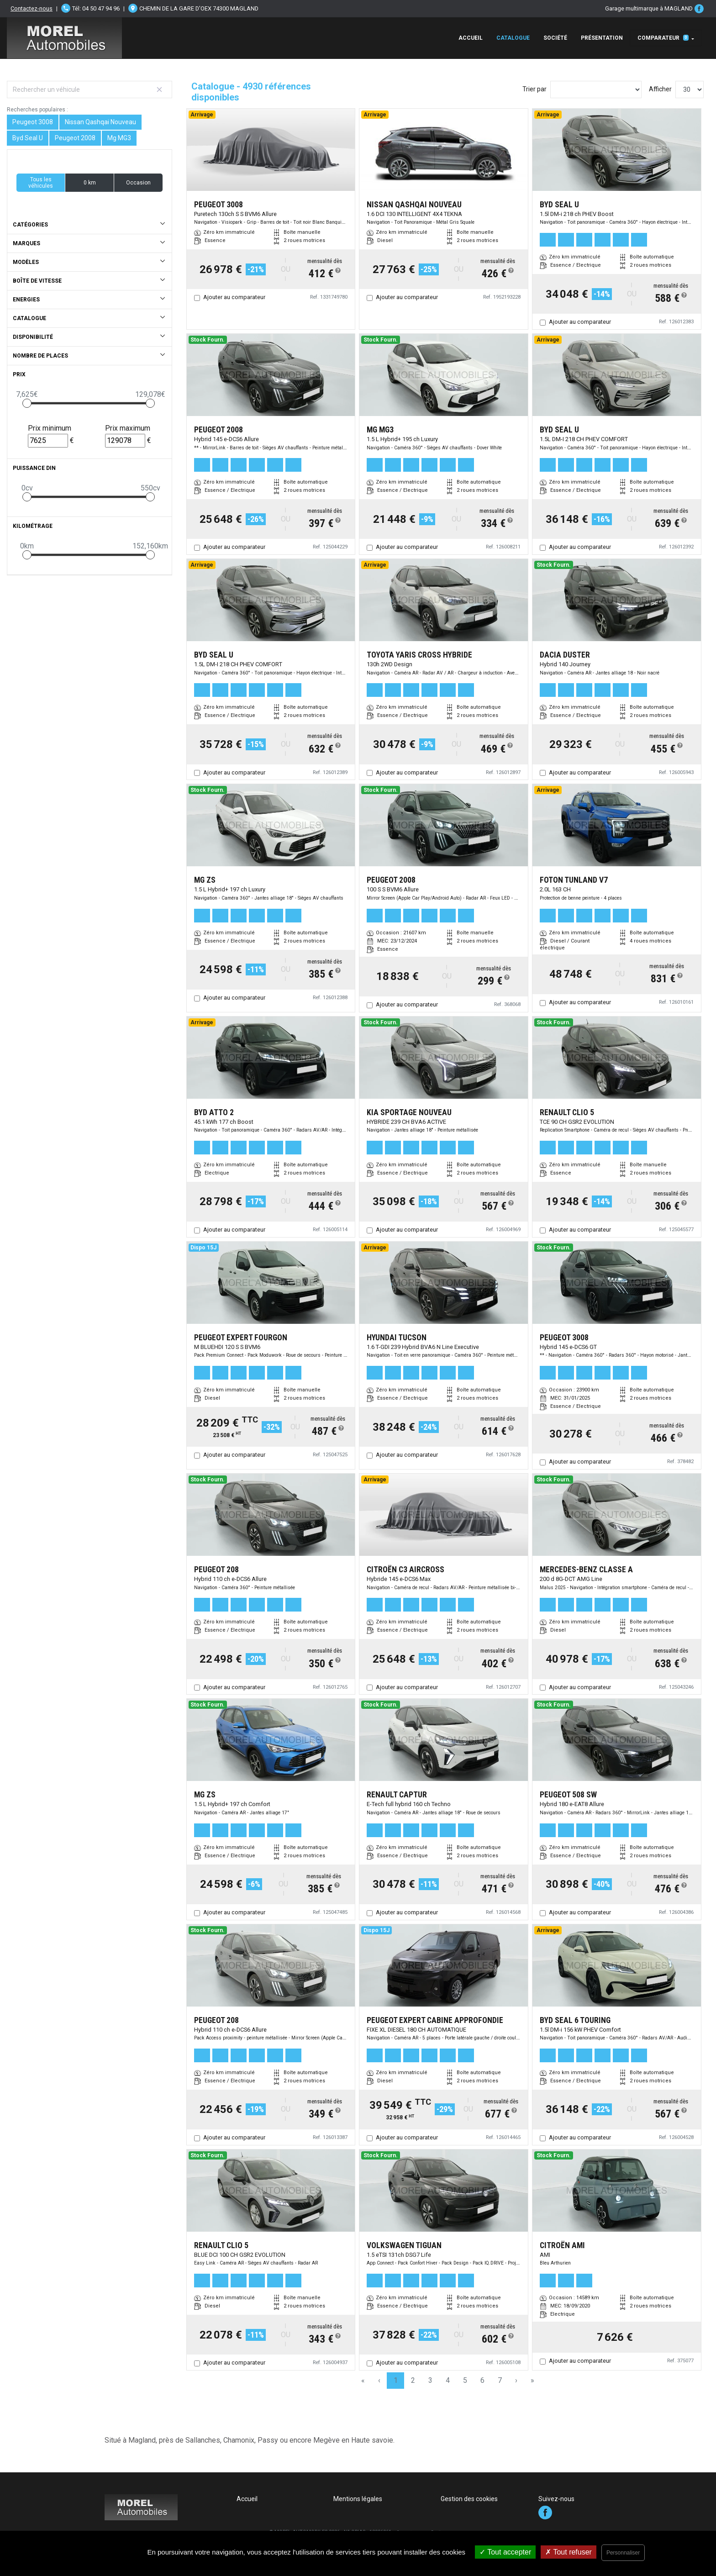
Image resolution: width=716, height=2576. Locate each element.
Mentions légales (357, 2498)
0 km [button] (90, 182)
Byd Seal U (27, 138)
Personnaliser (623, 2553)
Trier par (534, 89)
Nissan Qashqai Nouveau (100, 122)
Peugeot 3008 (32, 122)
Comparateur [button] (663, 38)
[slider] (27, 403)
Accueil (470, 38)
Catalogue (513, 38)
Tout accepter (505, 2552)
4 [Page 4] (448, 2380)
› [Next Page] (516, 2380)
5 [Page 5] (465, 2380)
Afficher (660, 89)
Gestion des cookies (469, 2498)
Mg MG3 (119, 138)
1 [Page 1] (396, 2380)
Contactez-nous (32, 8)
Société (555, 38)
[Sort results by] (596, 89)
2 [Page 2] (413, 2380)
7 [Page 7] (500, 2380)
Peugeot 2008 (75, 138)
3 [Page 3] (430, 2380)
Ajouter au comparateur (234, 297)
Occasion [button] (138, 182)
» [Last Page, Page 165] (532, 2380)
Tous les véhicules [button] (40, 182)
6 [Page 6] (482, 2380)
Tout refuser (568, 2552)
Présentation (602, 38)
